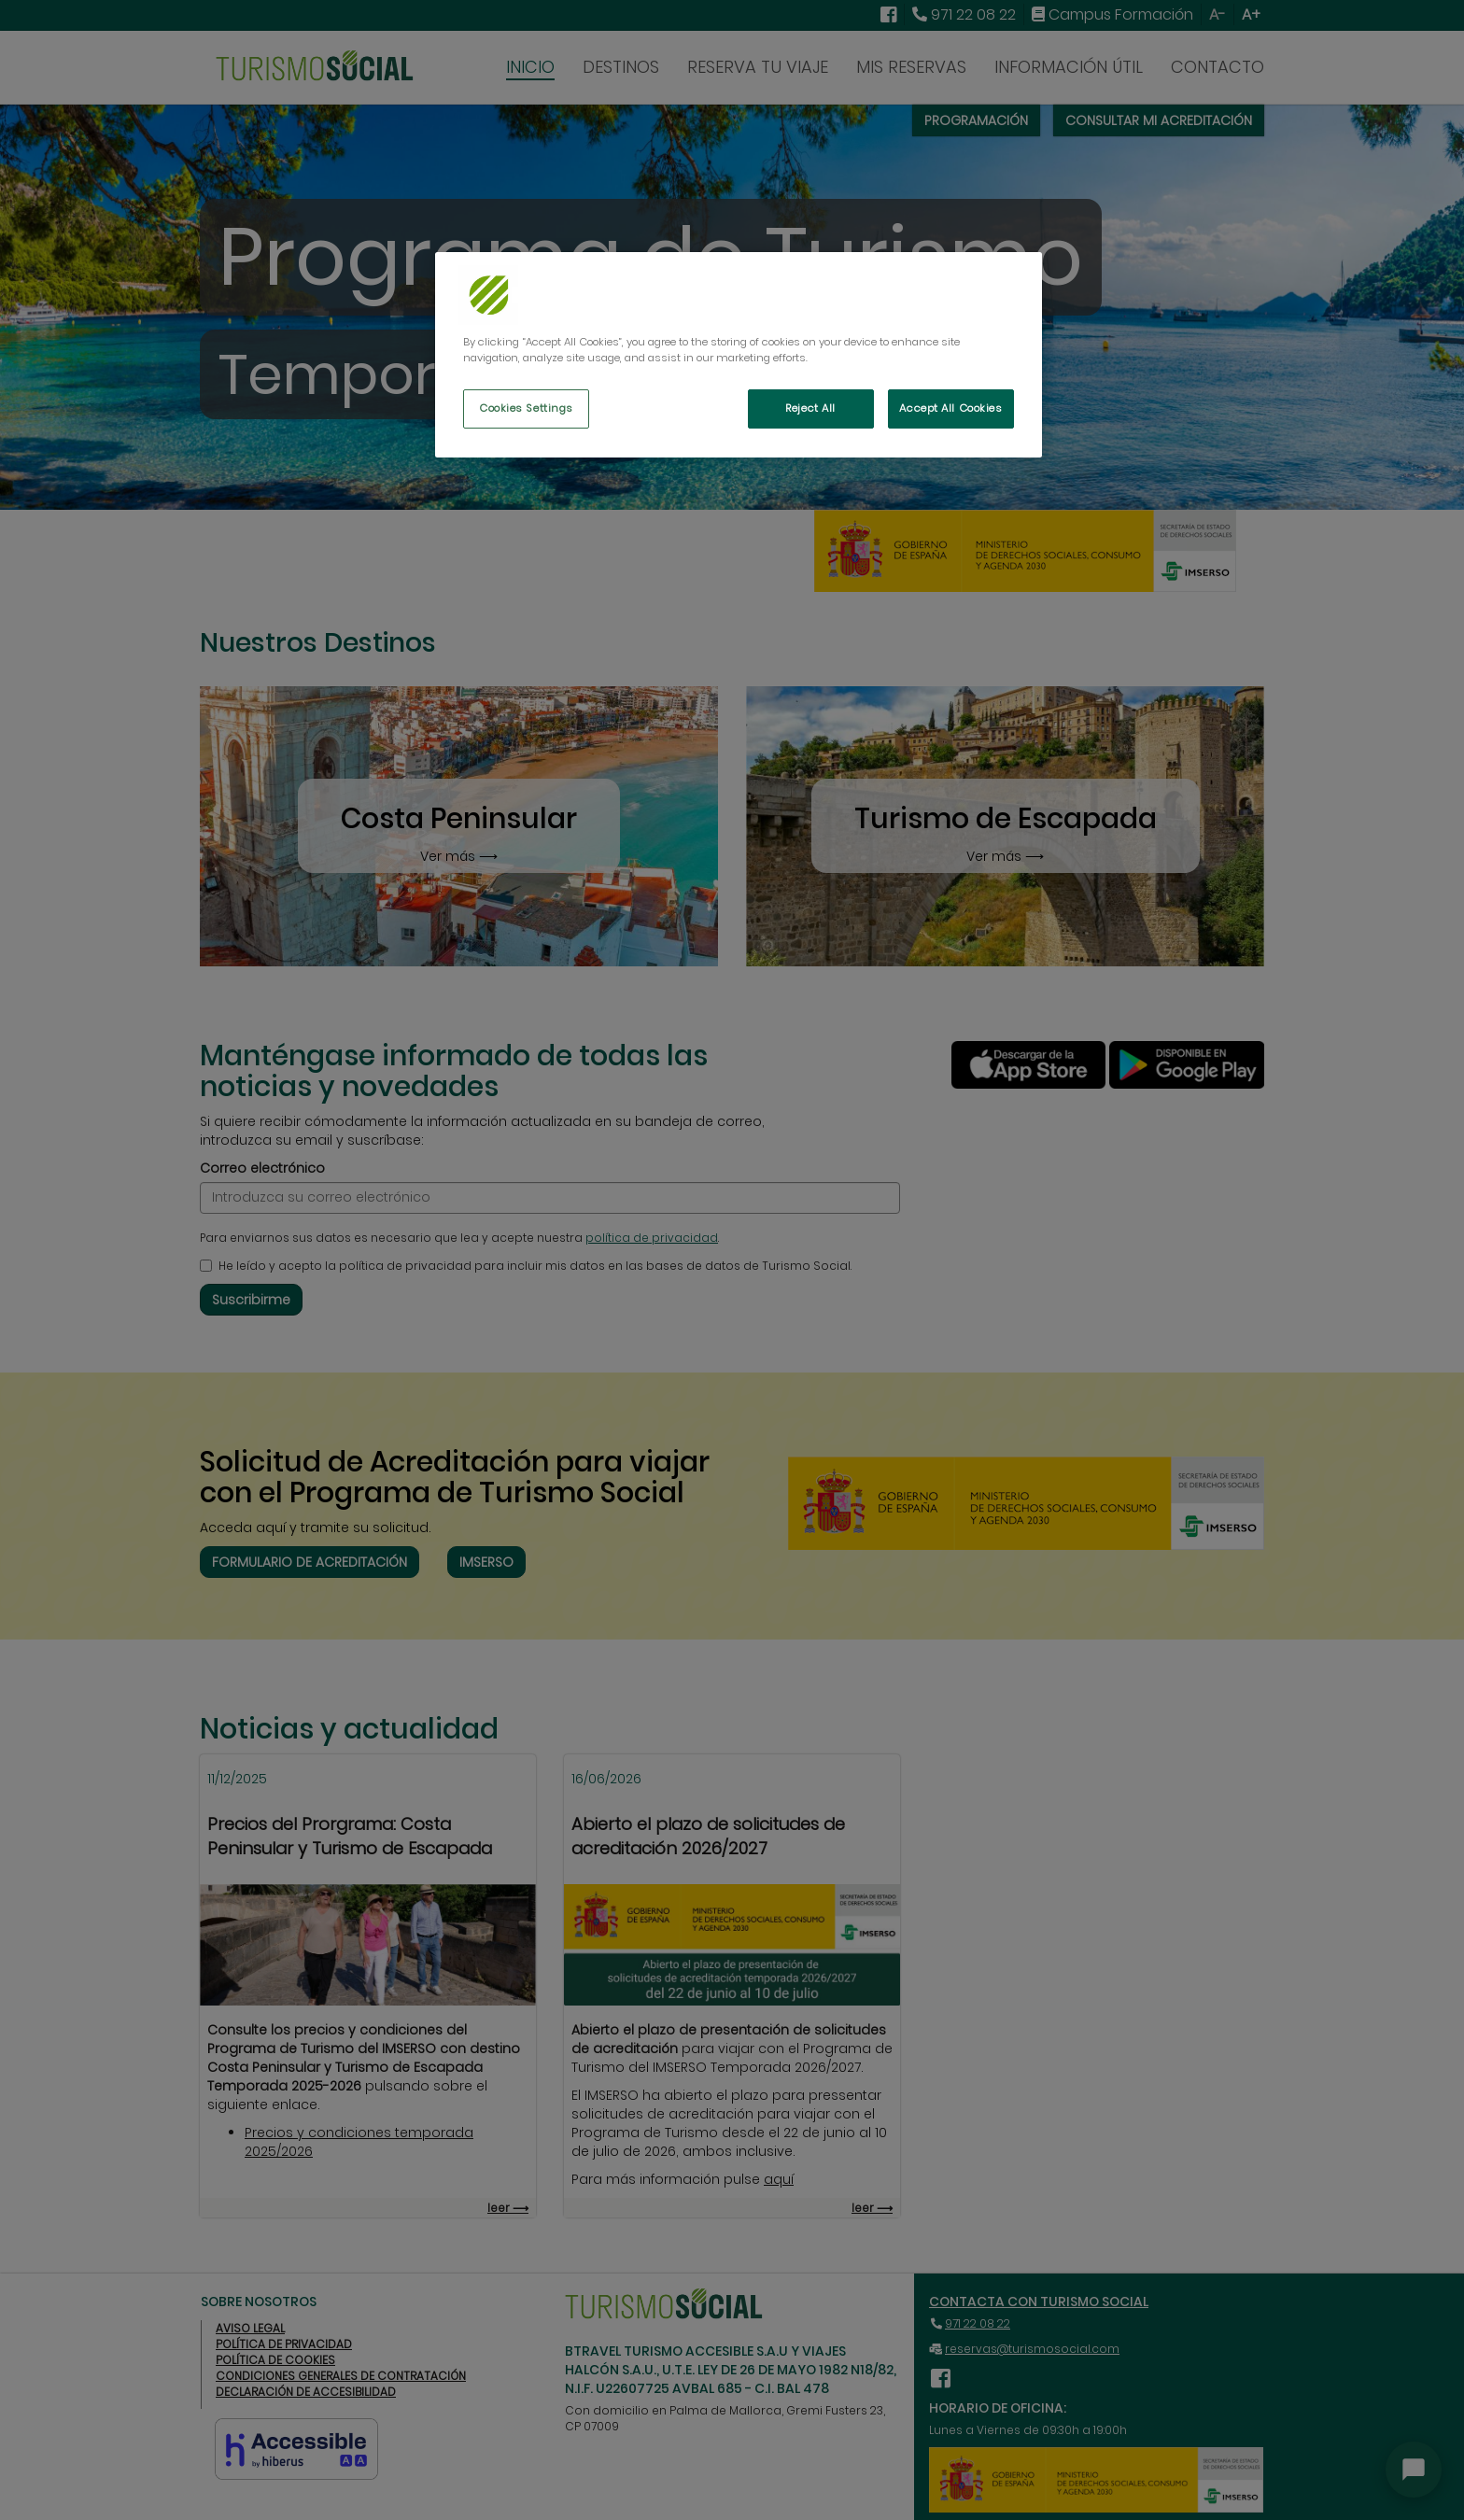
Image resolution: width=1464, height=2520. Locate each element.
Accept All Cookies (950, 408)
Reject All (810, 408)
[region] (738, 355)
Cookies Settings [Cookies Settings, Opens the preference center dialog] (526, 408)
